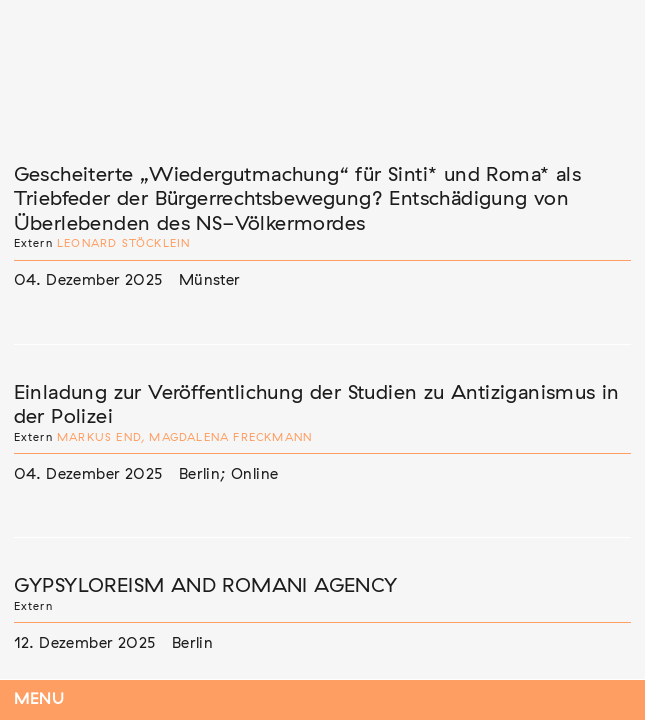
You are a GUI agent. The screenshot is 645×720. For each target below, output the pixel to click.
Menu (39, 699)
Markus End (99, 437)
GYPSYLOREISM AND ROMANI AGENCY (206, 586)
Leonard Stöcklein (123, 243)
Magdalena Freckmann (230, 437)
